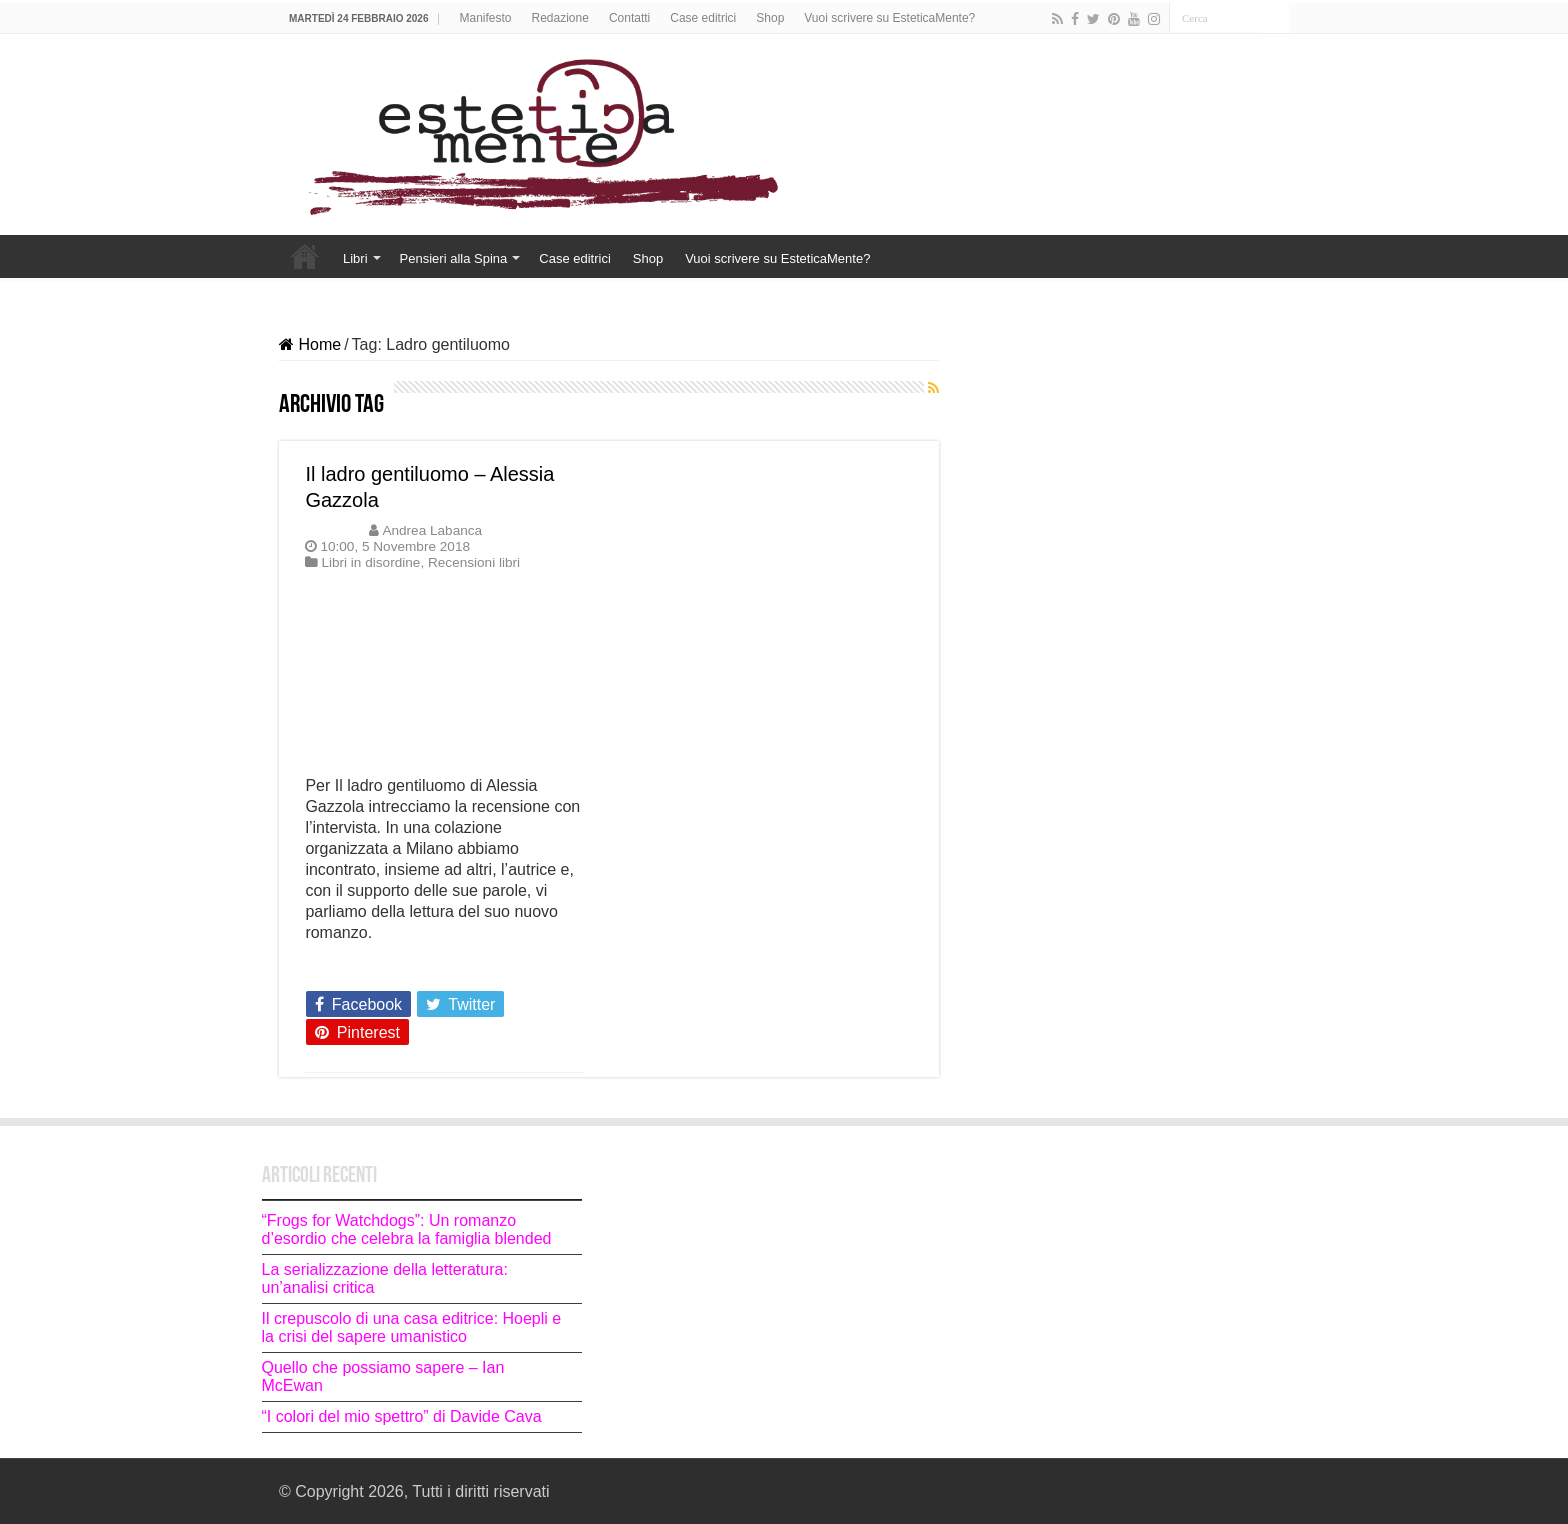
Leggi (331, 968)
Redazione (560, 18)
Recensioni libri (474, 562)
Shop (770, 18)
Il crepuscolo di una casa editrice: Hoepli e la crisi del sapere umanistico (412, 1327)
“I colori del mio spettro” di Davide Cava (402, 1416)
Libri (355, 258)
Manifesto (485, 18)
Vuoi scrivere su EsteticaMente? (889, 18)
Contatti (629, 18)
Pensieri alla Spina (454, 258)
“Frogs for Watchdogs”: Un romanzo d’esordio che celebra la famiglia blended (407, 1229)
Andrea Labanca (432, 530)
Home (305, 256)
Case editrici (703, 18)
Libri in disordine (370, 562)
